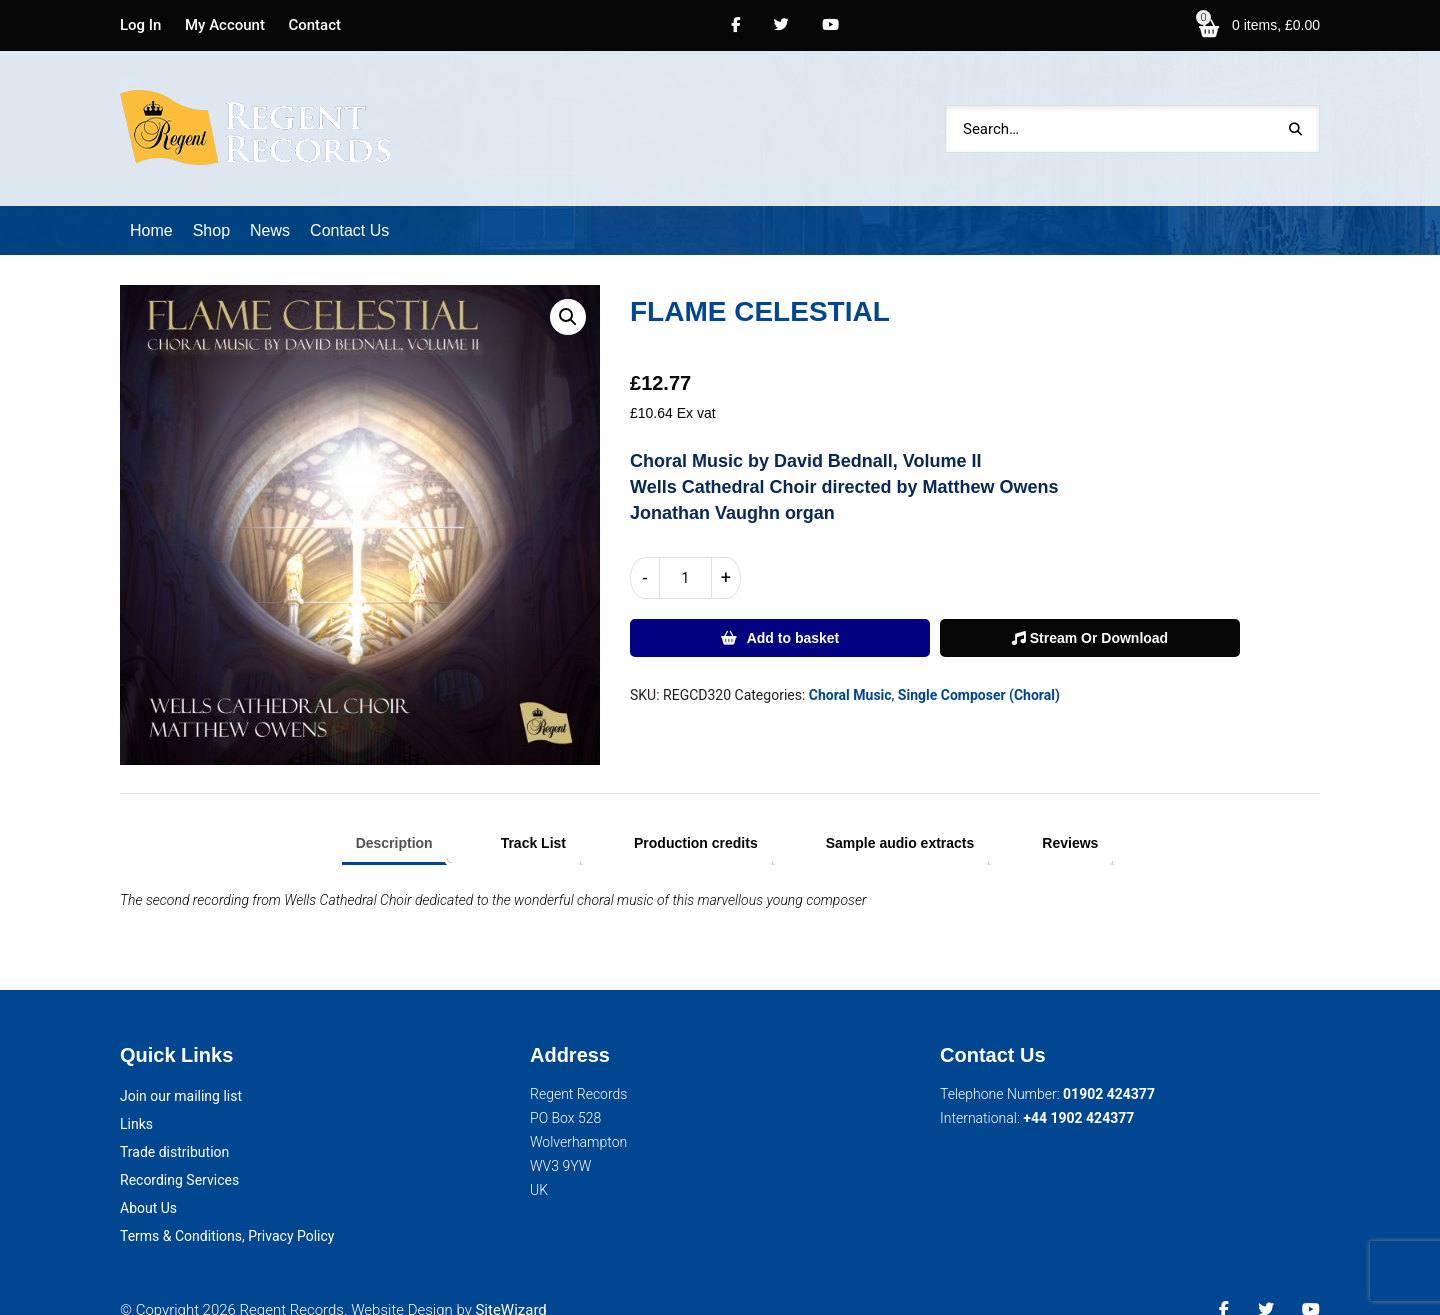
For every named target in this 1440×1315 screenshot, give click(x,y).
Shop (211, 204)
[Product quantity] (685, 552)
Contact (314, 25)
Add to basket (793, 612)
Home (151, 204)
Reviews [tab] (1070, 817)
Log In (140, 25)
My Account (225, 25)
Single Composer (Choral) (979, 669)
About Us (148, 1182)
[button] (568, 291)
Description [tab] (394, 817)
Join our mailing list (181, 1070)
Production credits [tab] (696, 817)
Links (136, 1098)
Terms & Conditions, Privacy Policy (227, 1210)
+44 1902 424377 (1078, 1092)
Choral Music (850, 669)
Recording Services (179, 1154)
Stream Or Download (1090, 612)
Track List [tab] (533, 817)
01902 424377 (1109, 1068)
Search (1295, 116)
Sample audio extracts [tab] (900, 817)
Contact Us (349, 204)
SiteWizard (510, 1284)
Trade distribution (174, 1126)
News (270, 204)
